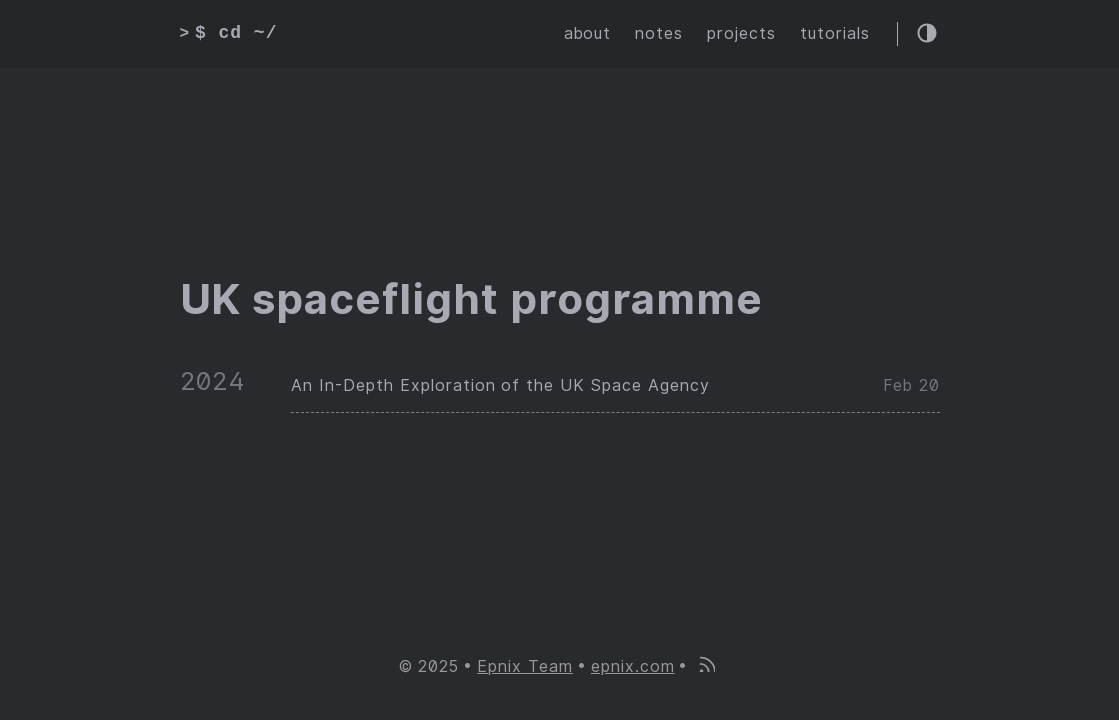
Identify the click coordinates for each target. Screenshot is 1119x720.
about (588, 33)
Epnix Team (525, 666)
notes (659, 33)
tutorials (835, 33)
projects (741, 33)
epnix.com (633, 666)
